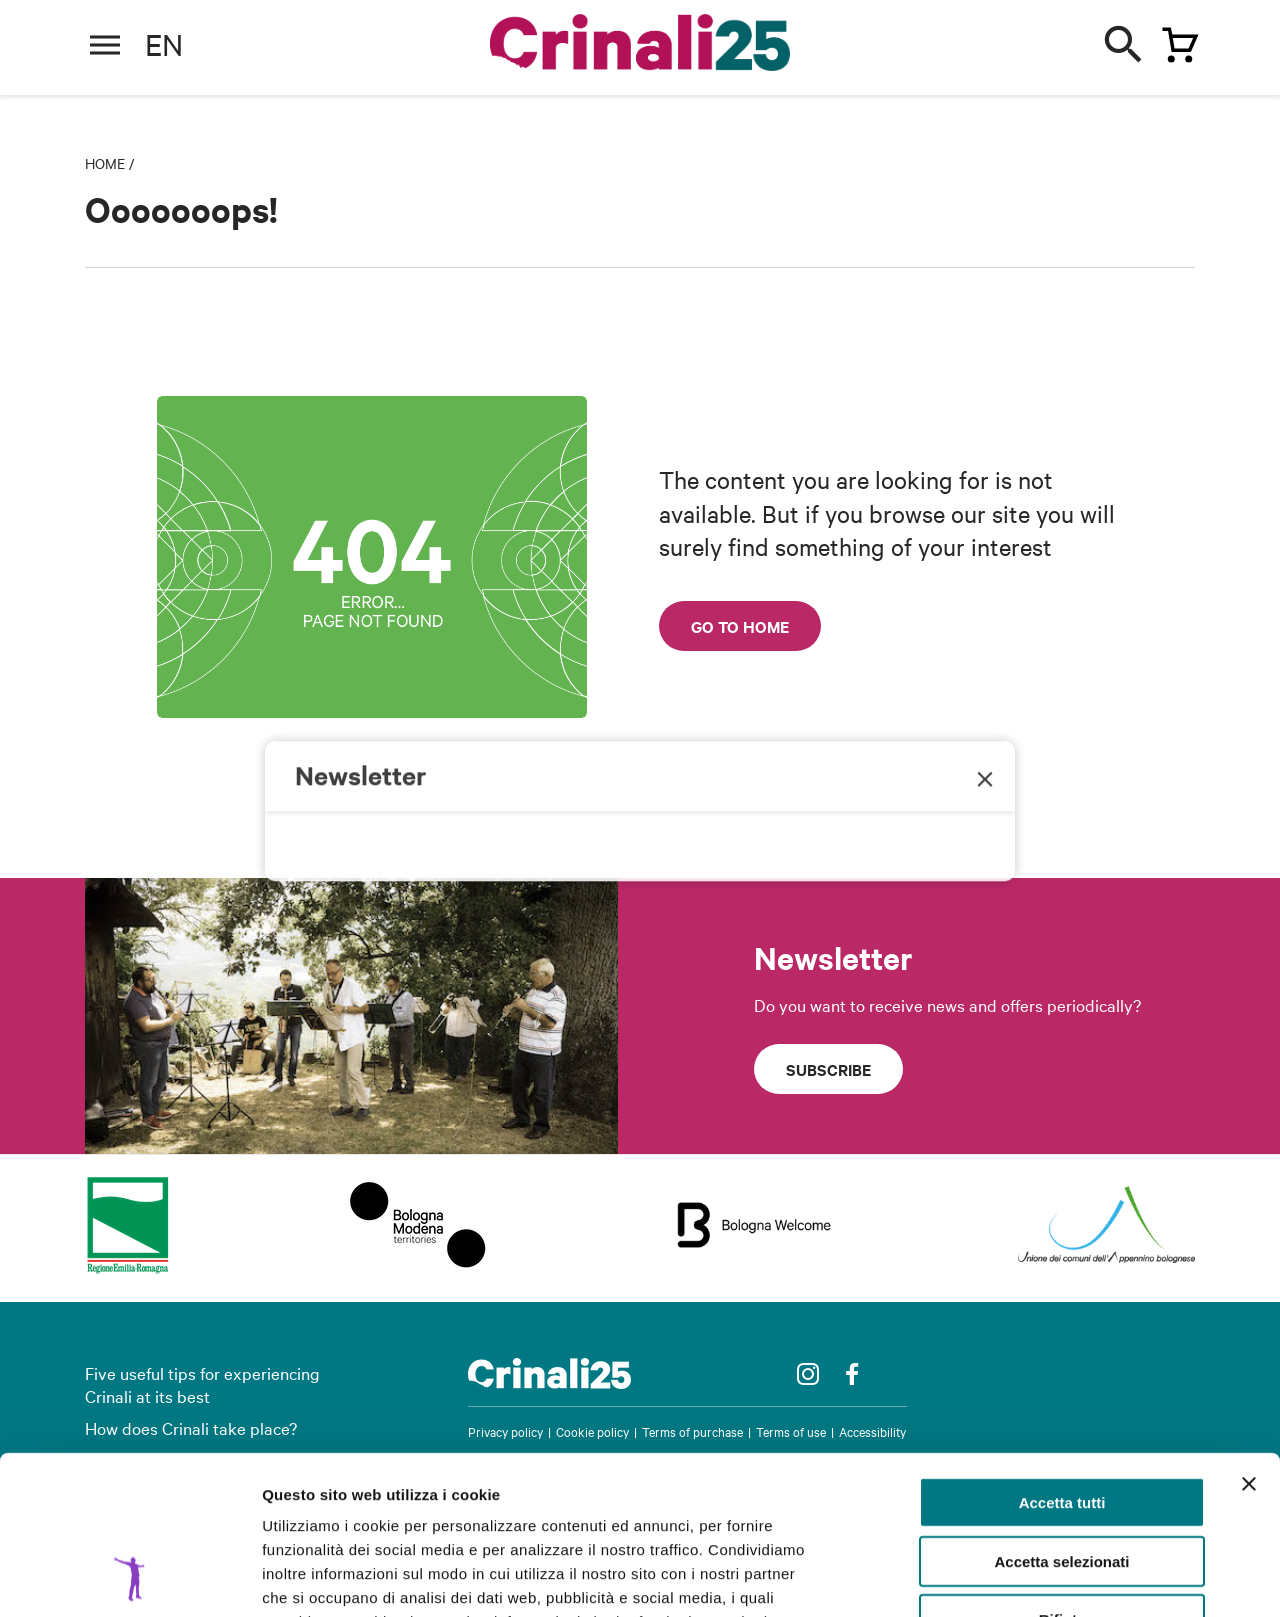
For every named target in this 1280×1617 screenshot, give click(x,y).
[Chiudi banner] (1249, 1335)
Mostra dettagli (1052, 1577)
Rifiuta (1062, 1470)
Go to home (740, 626)
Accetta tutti (1062, 1353)
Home (105, 163)
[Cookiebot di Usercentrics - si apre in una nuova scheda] (129, 1578)
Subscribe (828, 1069)
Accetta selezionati (1061, 1412)
